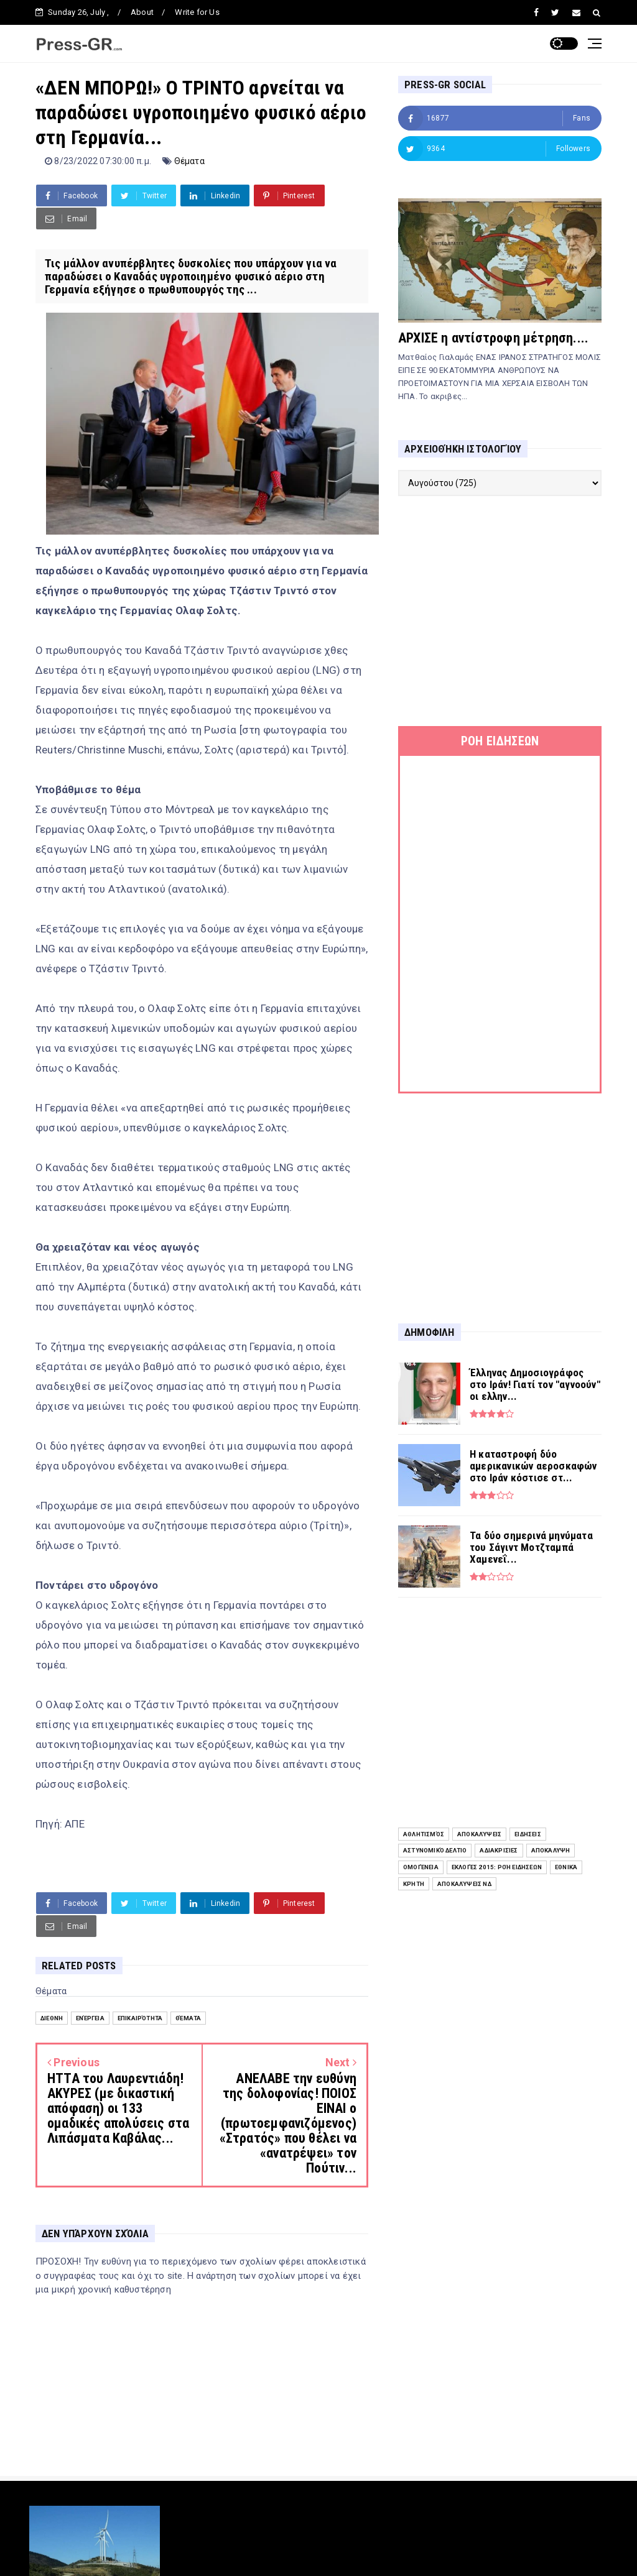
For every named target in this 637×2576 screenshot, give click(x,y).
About (142, 12)
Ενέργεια (90, 2018)
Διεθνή (51, 2018)
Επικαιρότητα (140, 2018)
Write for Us (197, 12)
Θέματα (189, 161)
